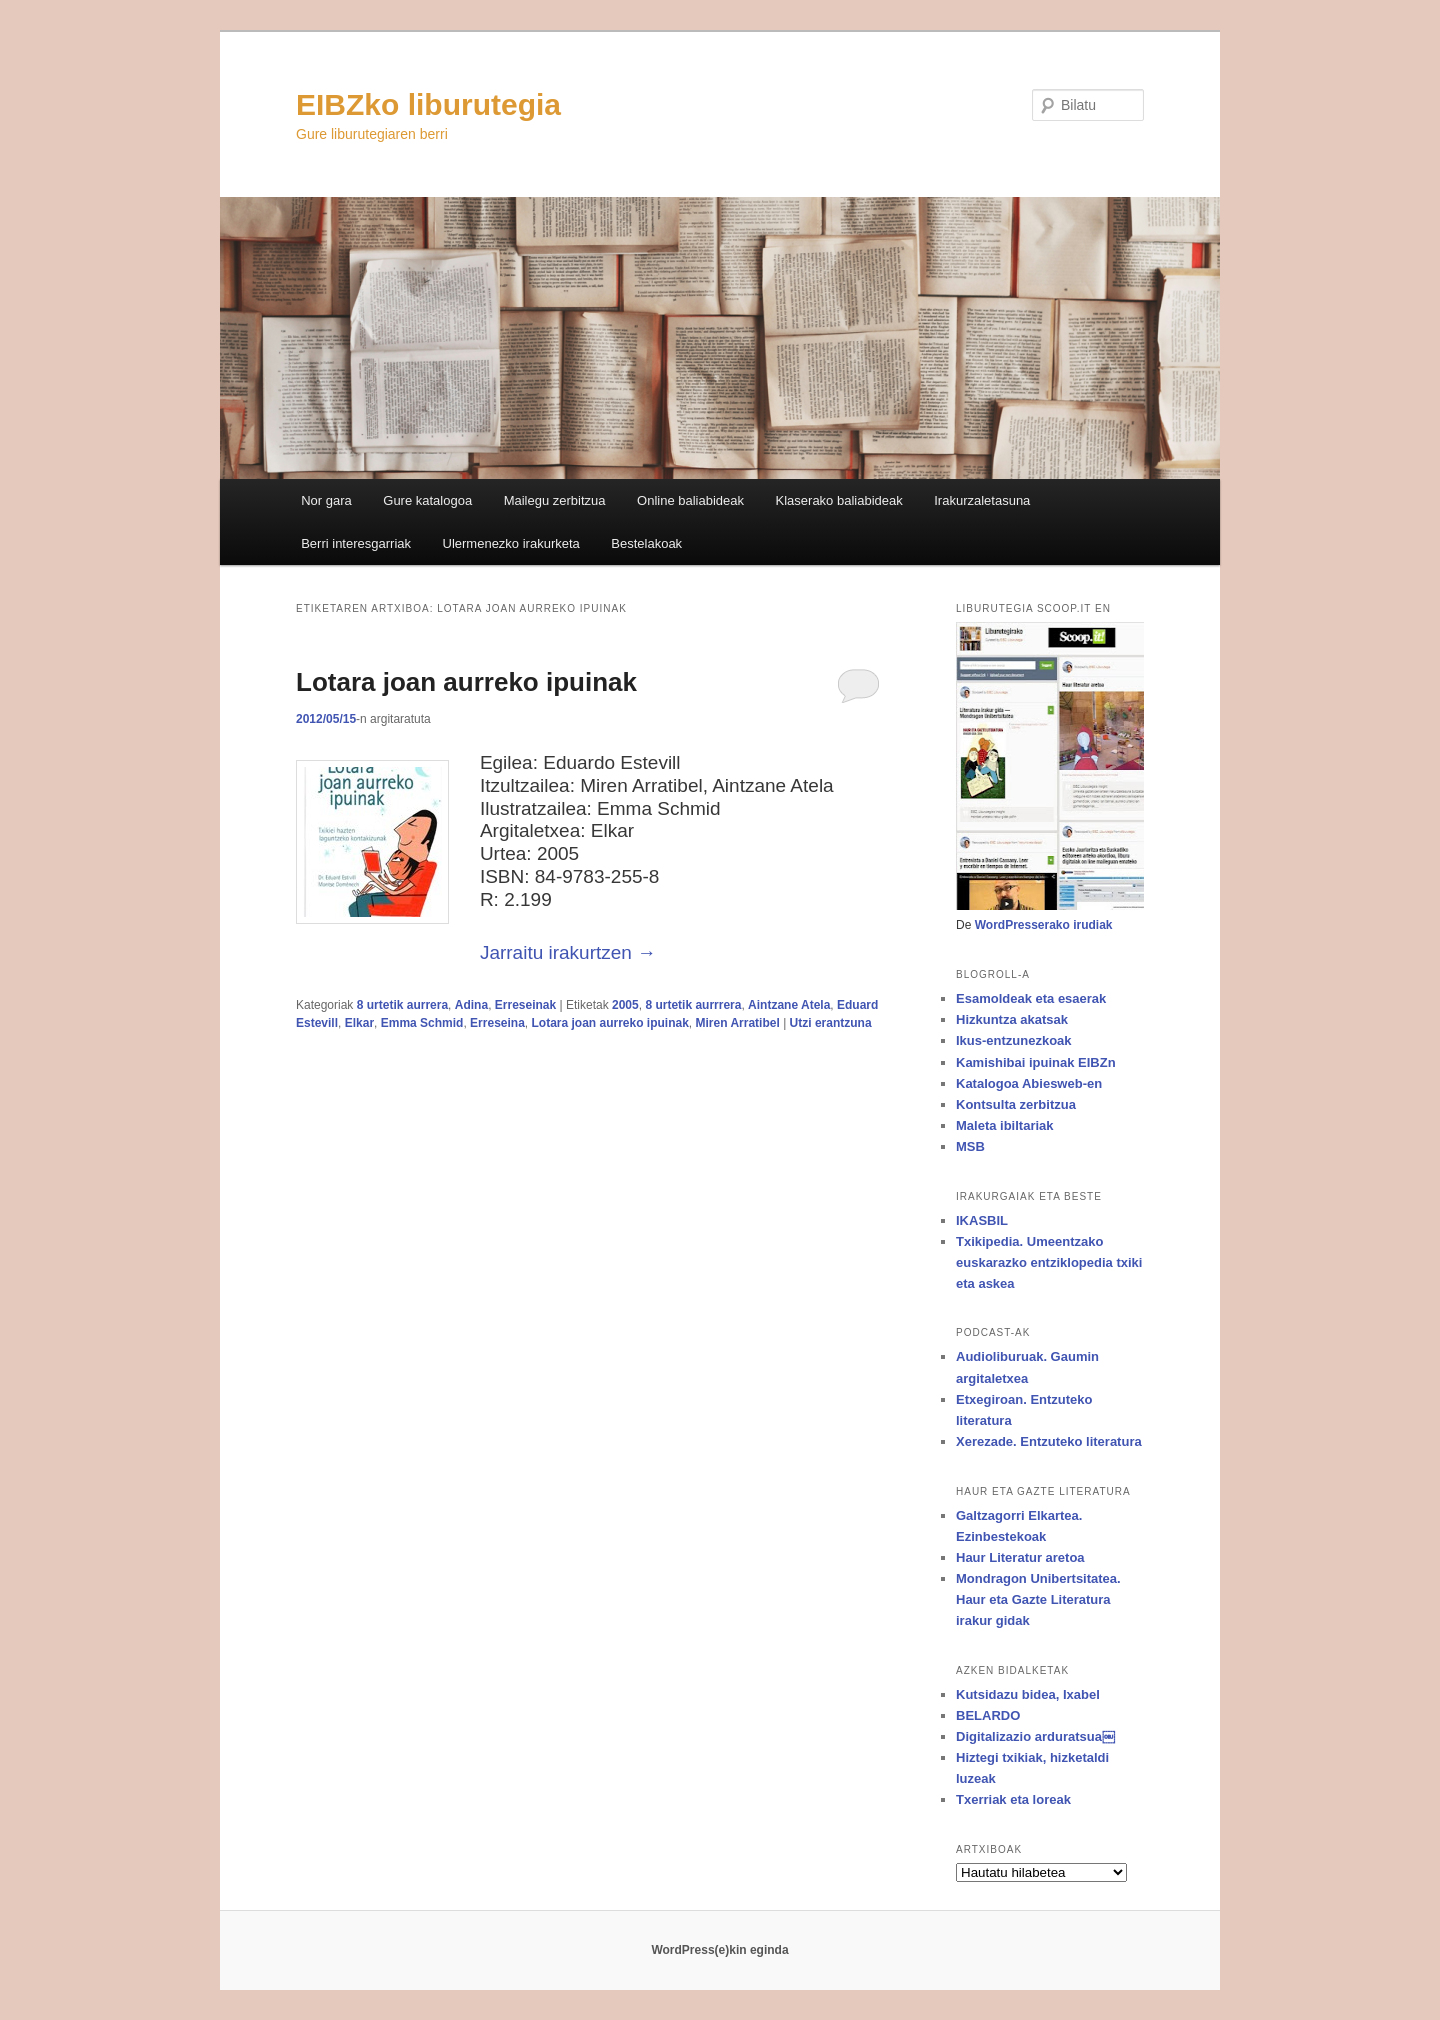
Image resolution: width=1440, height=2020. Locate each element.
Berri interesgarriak (356, 543)
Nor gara (326, 500)
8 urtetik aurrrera (693, 1005)
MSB (970, 1146)
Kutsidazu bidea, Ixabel (1028, 1694)
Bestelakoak (646, 543)
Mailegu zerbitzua (555, 500)
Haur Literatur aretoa (1020, 1557)
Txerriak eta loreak (1013, 1799)
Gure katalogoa (427, 500)
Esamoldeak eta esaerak (1031, 998)
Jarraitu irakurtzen (568, 952)
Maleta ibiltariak (1005, 1125)
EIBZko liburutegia (428, 104)
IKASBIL (982, 1220)
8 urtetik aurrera (402, 1005)
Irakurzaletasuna (982, 500)
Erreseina (497, 1023)
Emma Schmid (422, 1023)
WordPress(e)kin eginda (719, 1950)
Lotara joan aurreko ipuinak (466, 682)
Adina (471, 1005)
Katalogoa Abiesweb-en (1029, 1083)
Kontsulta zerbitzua (1016, 1104)
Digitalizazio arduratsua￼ (1035, 1736)
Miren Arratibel (738, 1023)
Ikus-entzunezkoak (1014, 1040)
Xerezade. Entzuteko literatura (1049, 1441)
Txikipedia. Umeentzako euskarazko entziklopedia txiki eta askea (1049, 1262)
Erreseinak (525, 1005)
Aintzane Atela (789, 1005)
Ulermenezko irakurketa (511, 543)
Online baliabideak (690, 500)
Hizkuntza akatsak (1012, 1019)
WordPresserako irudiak (1044, 925)
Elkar (359, 1023)
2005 (625, 1005)
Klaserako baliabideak (839, 500)
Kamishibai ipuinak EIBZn (1036, 1062)
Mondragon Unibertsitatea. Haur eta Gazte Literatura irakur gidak (1038, 1599)
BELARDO (988, 1715)
